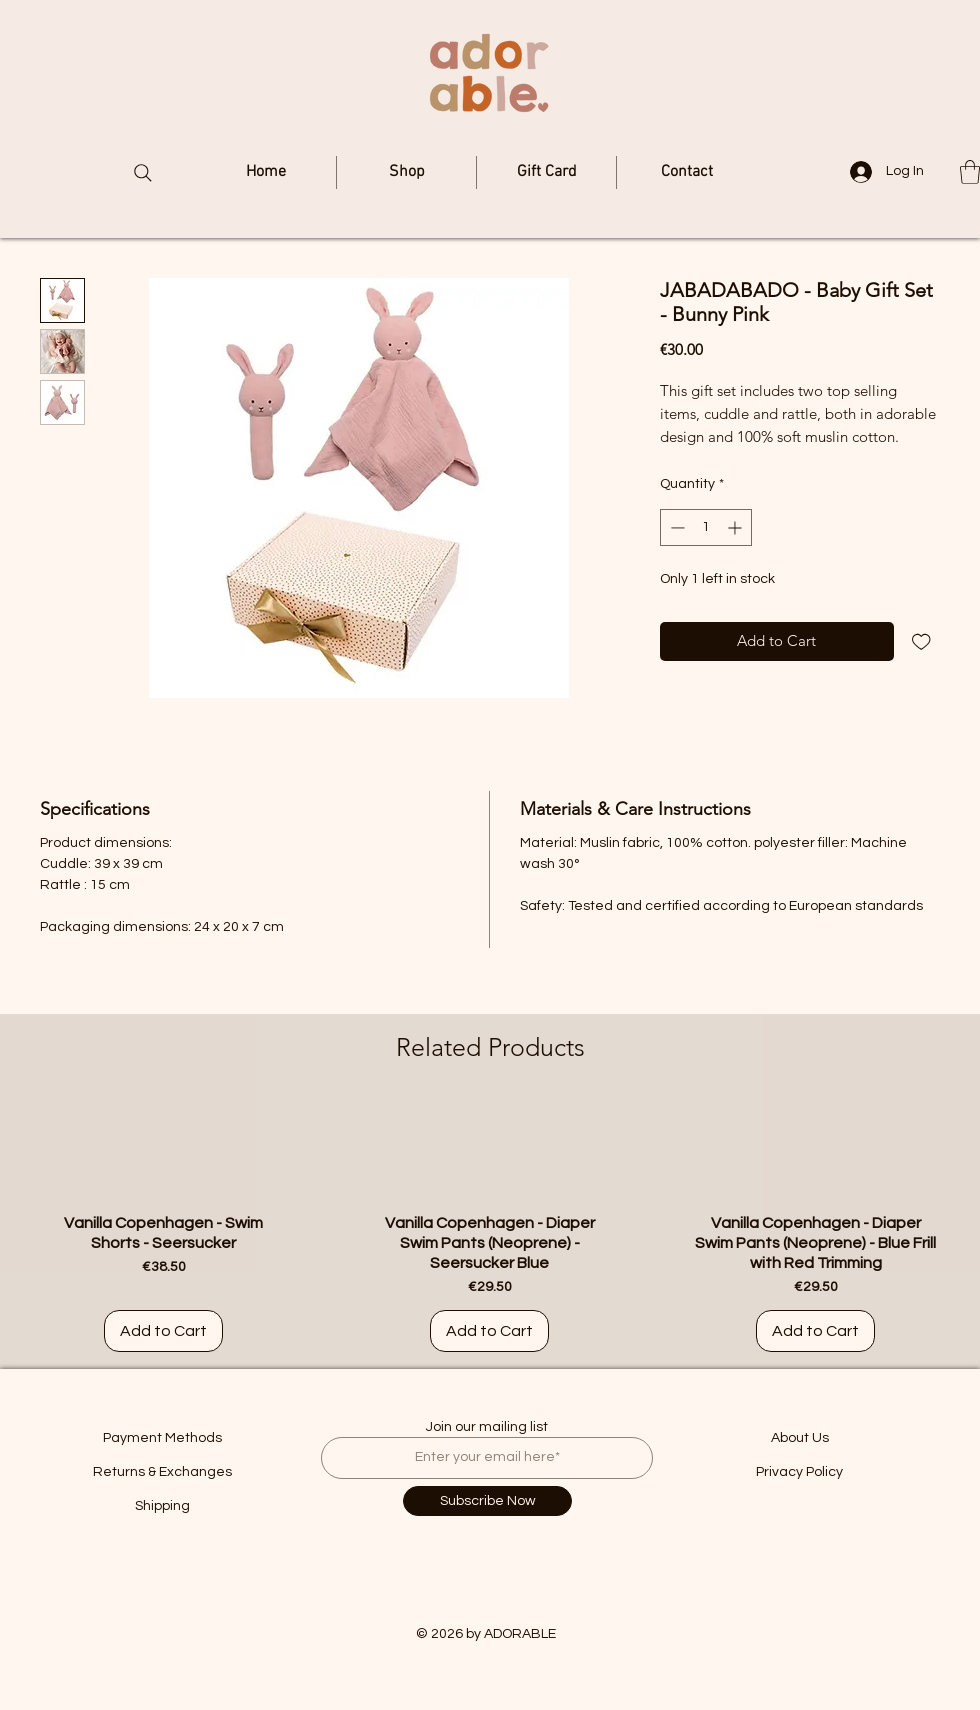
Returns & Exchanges (162, 1472)
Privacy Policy (799, 1472)
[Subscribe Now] (487, 1501)
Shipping (162, 1506)
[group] (490, 1227)
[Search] (143, 173)
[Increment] (736, 527)
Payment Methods (162, 1438)
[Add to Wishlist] (921, 641)
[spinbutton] (706, 527)
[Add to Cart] (163, 1331)
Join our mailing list (487, 1427)
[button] (970, 172)
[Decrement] (675, 527)
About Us (800, 1438)
